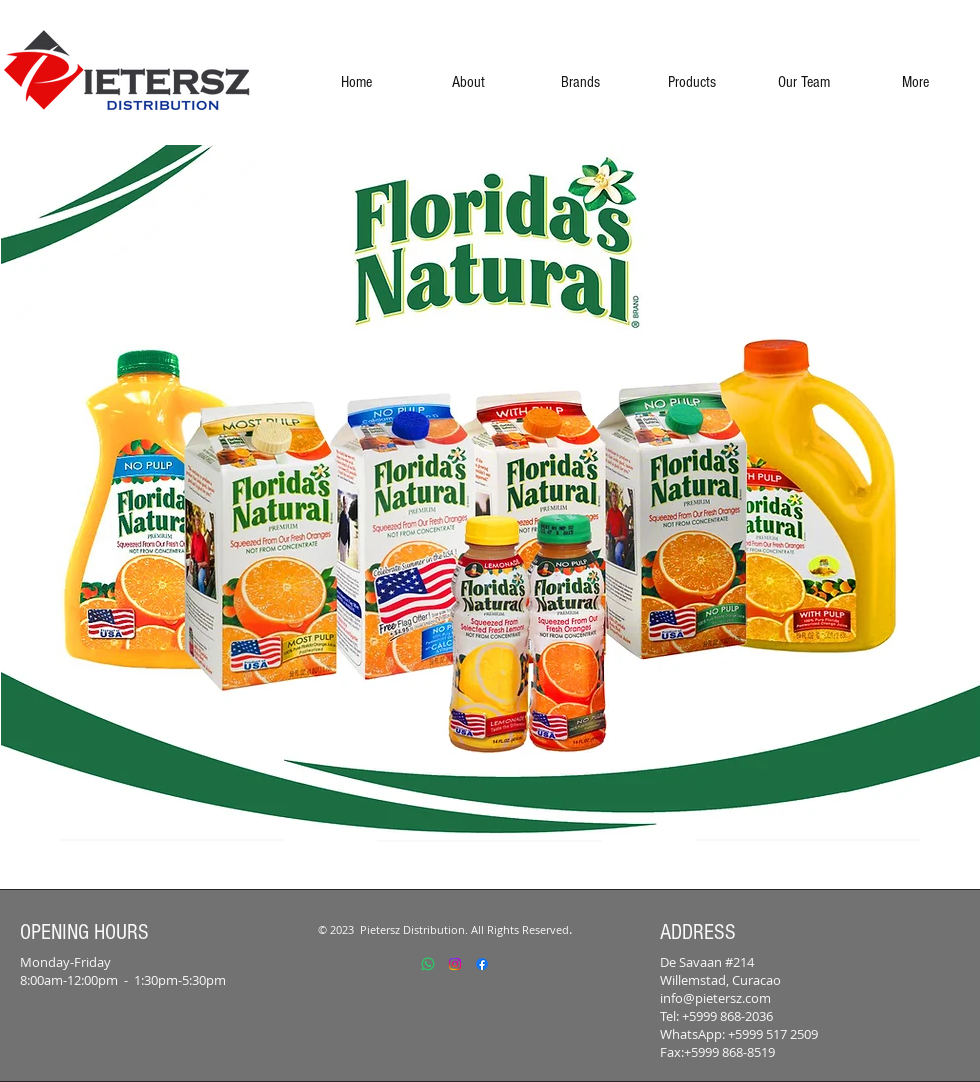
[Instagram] (455, 964)
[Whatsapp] (428, 964)
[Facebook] (482, 964)
